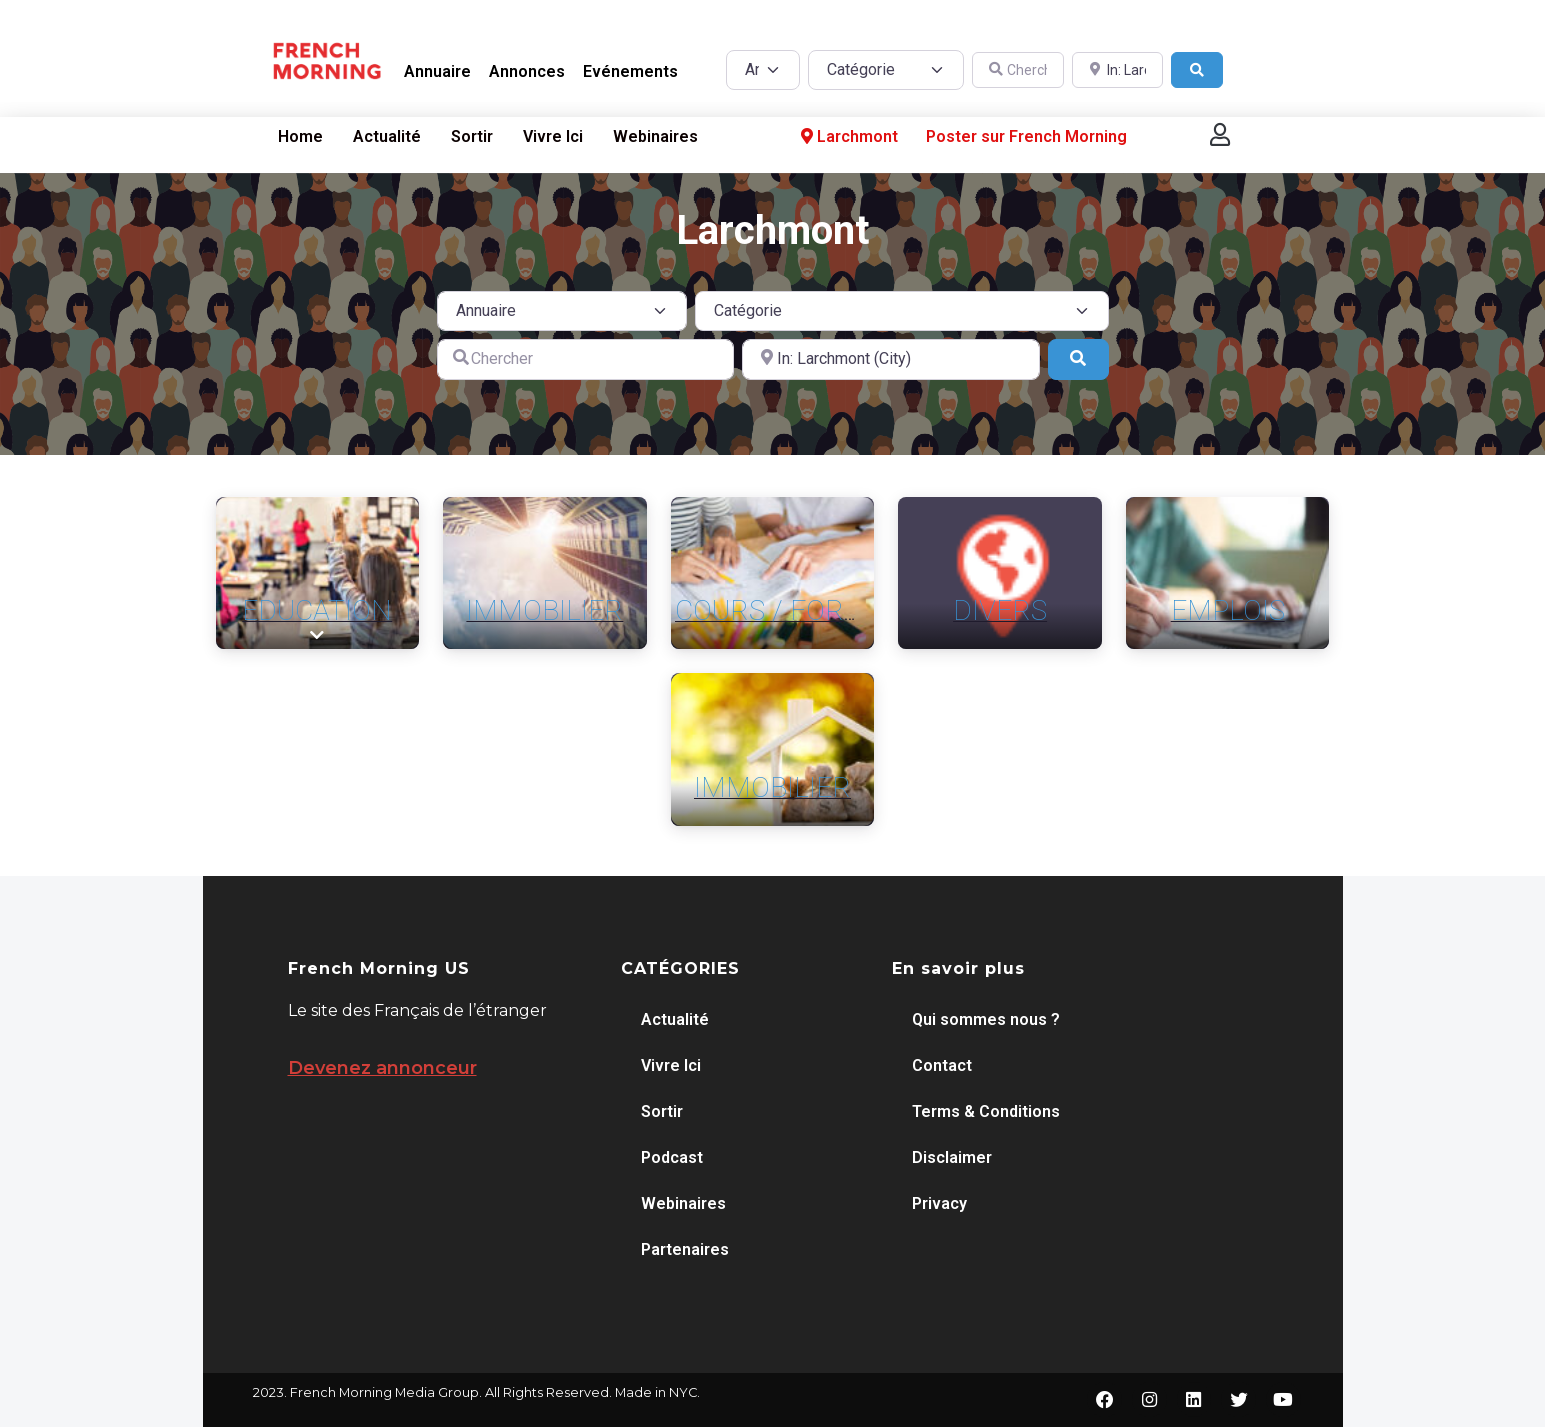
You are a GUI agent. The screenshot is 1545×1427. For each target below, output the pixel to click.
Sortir (472, 136)
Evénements (630, 71)
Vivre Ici (553, 136)
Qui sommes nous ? (986, 1019)
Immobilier (544, 610)
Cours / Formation (811, 610)
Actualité (387, 136)
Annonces (527, 71)
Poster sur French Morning (1026, 136)
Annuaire (437, 71)
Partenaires (685, 1249)
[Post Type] (763, 70)
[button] (1220, 134)
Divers (1000, 610)
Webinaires (655, 136)
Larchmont (847, 137)
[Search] (1197, 70)
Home (300, 136)
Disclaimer (952, 1157)
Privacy (939, 1203)
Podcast (672, 1157)
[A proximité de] (1118, 70)
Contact (942, 1065)
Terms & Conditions (986, 1111)
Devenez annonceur (382, 1068)
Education (317, 610)
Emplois (1228, 610)
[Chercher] (1018, 70)
